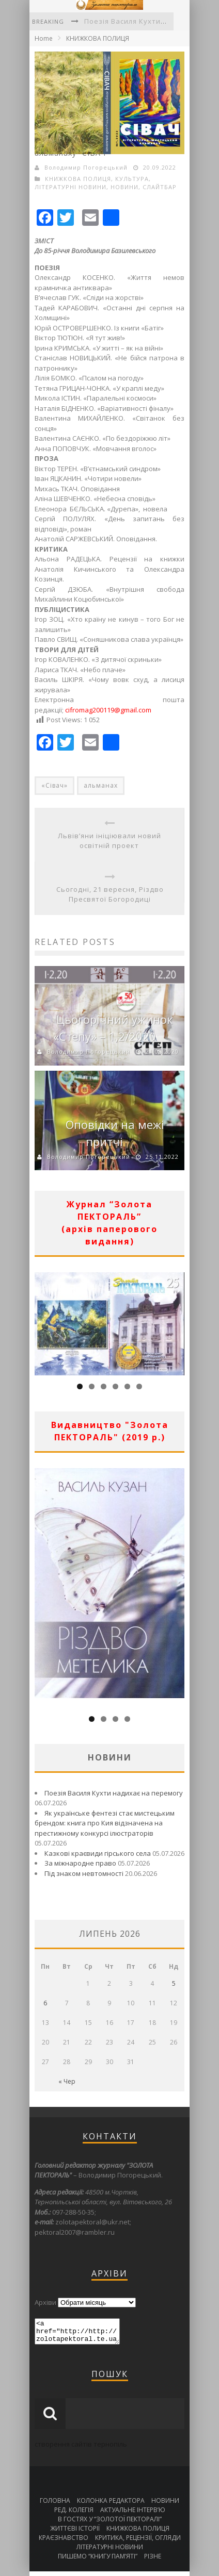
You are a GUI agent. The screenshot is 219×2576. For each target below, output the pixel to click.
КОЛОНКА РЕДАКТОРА (111, 2505)
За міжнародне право (80, 1863)
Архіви (45, 2302)
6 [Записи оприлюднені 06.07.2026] (45, 2003)
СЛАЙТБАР (160, 187)
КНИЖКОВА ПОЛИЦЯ (97, 38)
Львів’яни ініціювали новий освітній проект (109, 841)
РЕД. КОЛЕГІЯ (73, 2514)
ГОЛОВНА (55, 2505)
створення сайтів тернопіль (81, 2448)
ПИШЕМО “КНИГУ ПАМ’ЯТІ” (97, 2560)
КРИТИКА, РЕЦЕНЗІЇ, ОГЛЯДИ (138, 2542)
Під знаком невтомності (83, 1873)
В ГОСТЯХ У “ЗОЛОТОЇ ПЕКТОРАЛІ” (110, 2523)
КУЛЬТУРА (132, 178)
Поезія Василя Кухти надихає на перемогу (113, 1793)
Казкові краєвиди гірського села (97, 1853)
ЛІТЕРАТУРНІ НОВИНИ (70, 187)
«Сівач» (54, 785)
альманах (101, 785)
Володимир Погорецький (86, 167)
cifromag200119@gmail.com (108, 709)
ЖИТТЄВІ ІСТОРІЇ (75, 2533)
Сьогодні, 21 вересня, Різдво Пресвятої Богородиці (110, 894)
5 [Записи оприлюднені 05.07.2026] (174, 1983)
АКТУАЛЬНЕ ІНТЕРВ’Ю (132, 2514)
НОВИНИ (124, 187)
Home (44, 38)
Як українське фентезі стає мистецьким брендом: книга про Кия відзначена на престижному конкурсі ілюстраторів (105, 1823)
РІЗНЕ (152, 2560)
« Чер (66, 2081)
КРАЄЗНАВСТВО (63, 2542)
